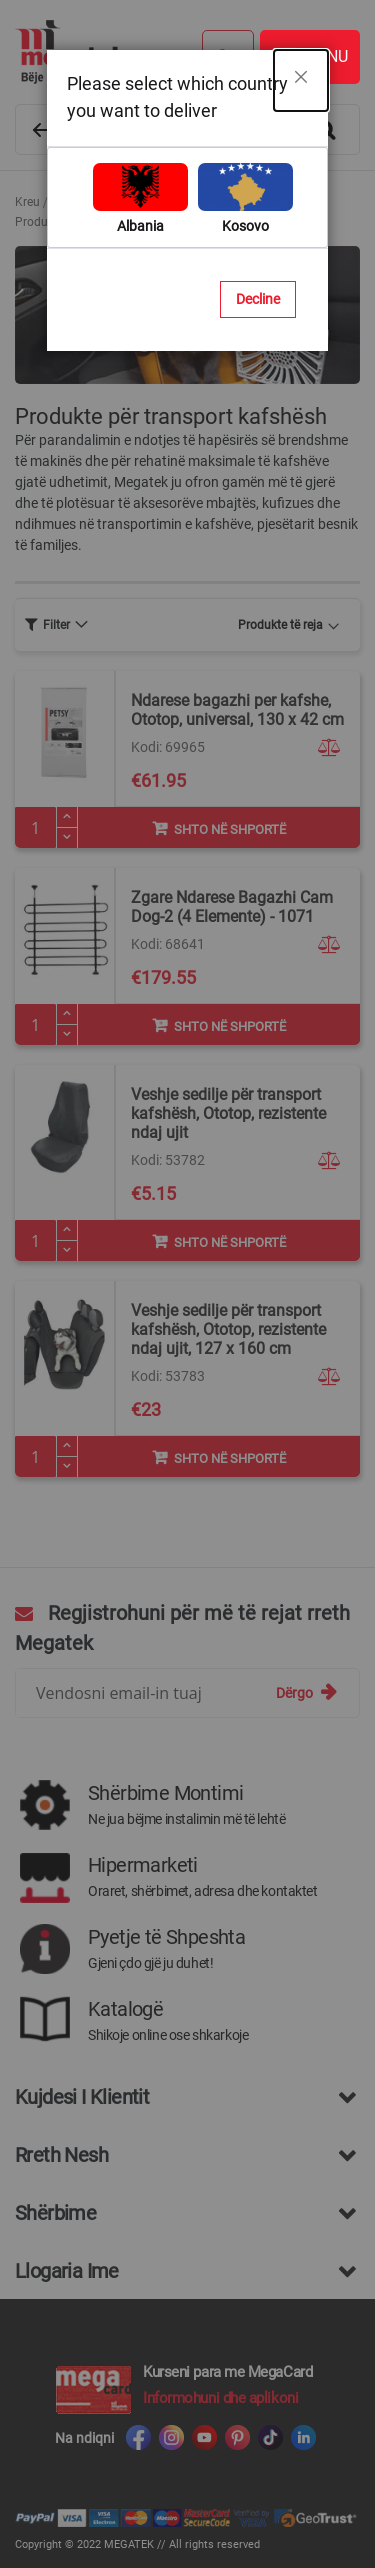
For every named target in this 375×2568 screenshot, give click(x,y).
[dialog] (187, 1284)
